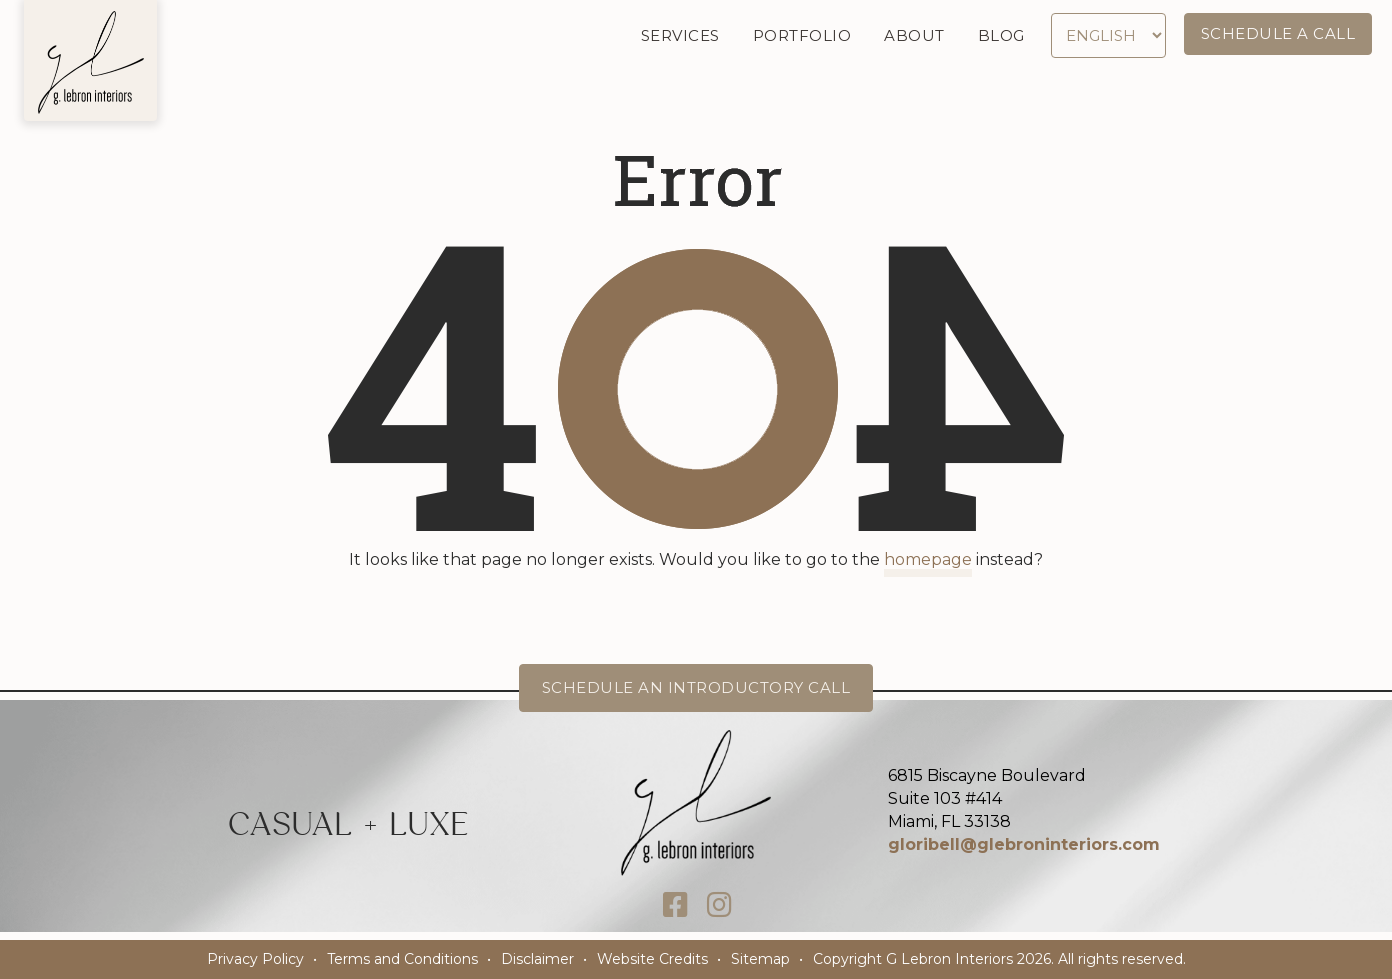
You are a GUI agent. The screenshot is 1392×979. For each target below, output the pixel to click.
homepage (928, 559)
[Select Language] (1108, 35)
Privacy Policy (255, 959)
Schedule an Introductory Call (696, 687)
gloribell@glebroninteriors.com (1024, 844)
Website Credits (652, 959)
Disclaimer (537, 959)
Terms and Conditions (402, 959)
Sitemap (760, 959)
